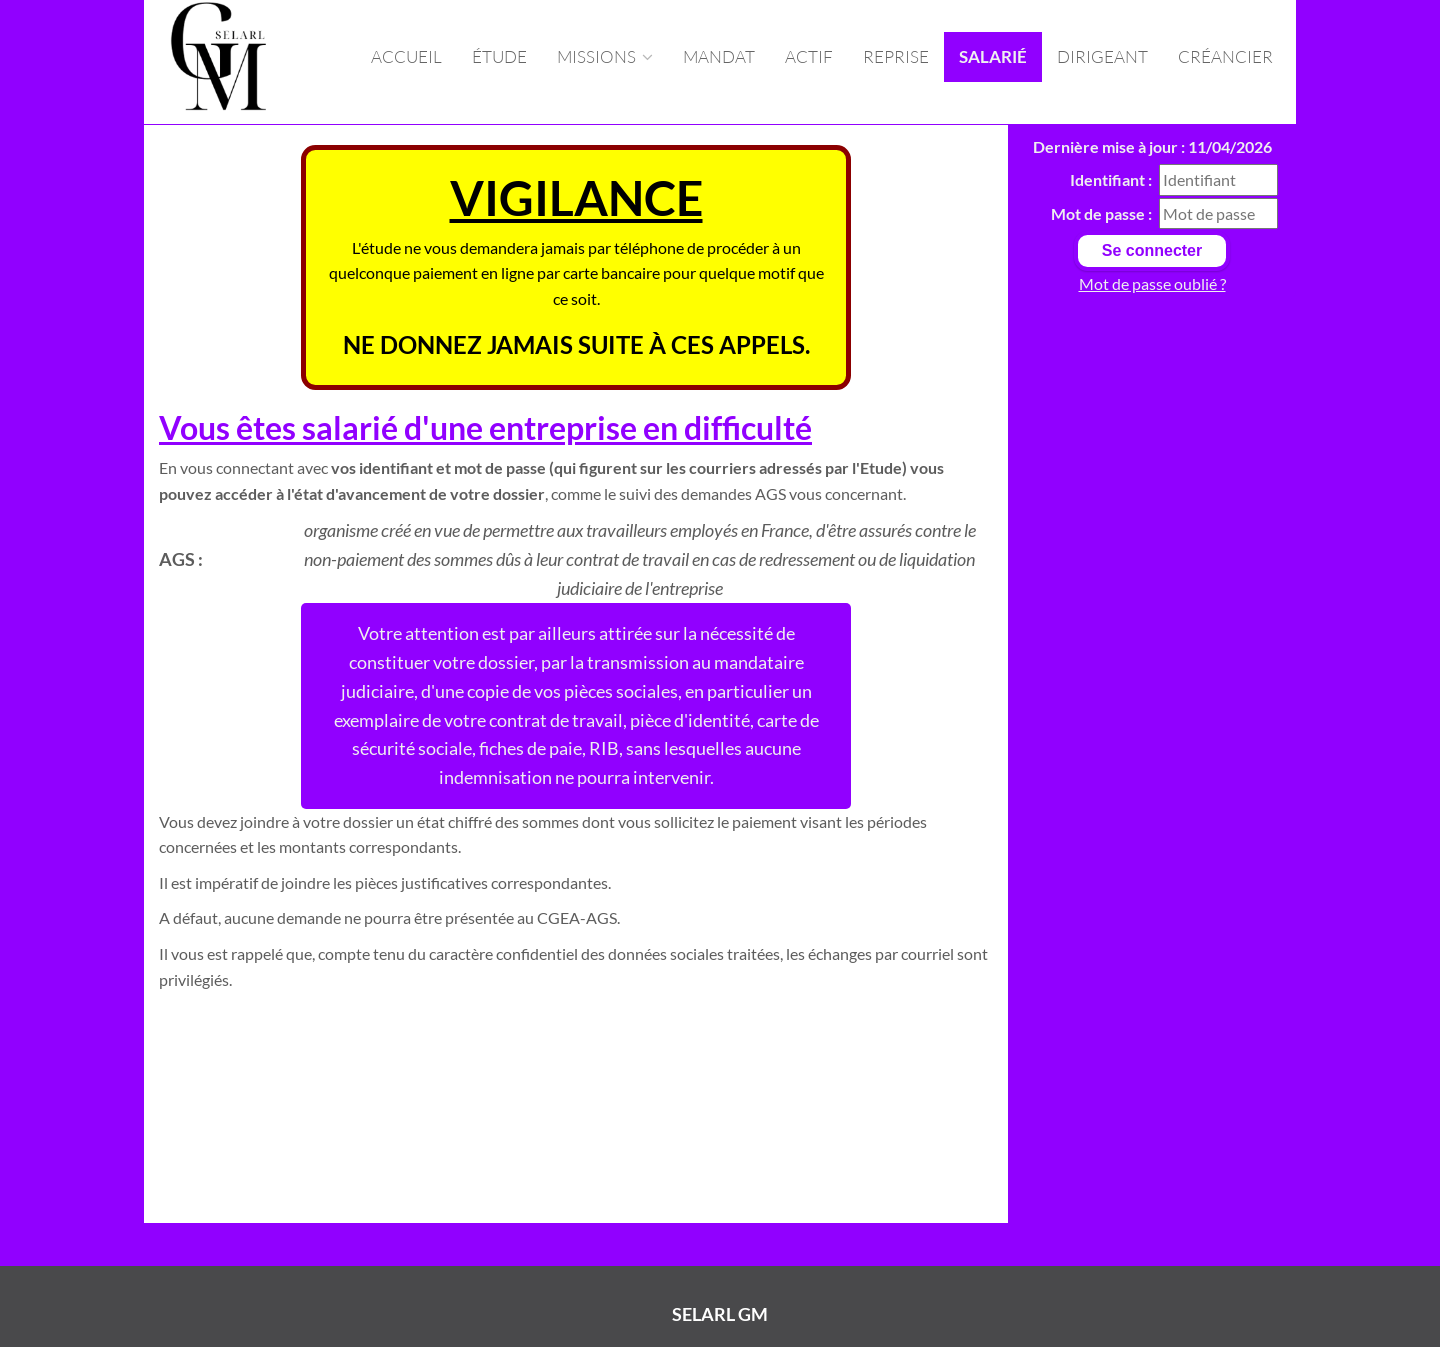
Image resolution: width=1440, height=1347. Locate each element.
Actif (809, 56)
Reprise (896, 56)
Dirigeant (1102, 56)
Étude (499, 56)
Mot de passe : (1101, 213)
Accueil (406, 56)
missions (605, 56)
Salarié (993, 56)
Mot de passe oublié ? (1152, 283)
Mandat (719, 56)
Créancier (1225, 56)
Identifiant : (1111, 179)
